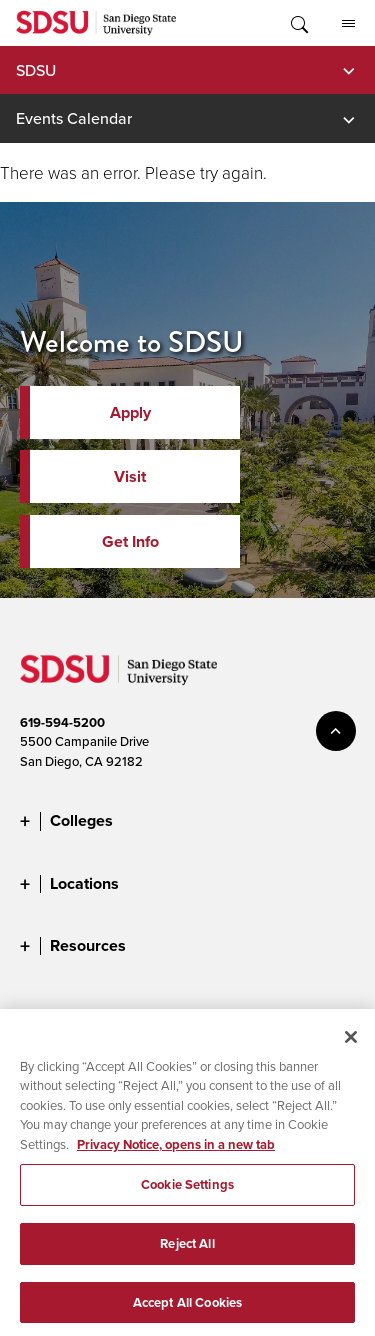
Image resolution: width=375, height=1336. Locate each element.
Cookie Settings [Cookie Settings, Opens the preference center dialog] (187, 1192)
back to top (336, 731)
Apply (130, 412)
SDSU (36, 70)
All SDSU (348, 24)
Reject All (187, 1250)
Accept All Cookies (187, 1309)
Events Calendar (74, 118)
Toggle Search (298, 23)
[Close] (351, 1044)
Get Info (130, 541)
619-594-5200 (62, 722)
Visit (130, 476)
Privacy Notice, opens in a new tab (176, 1151)
